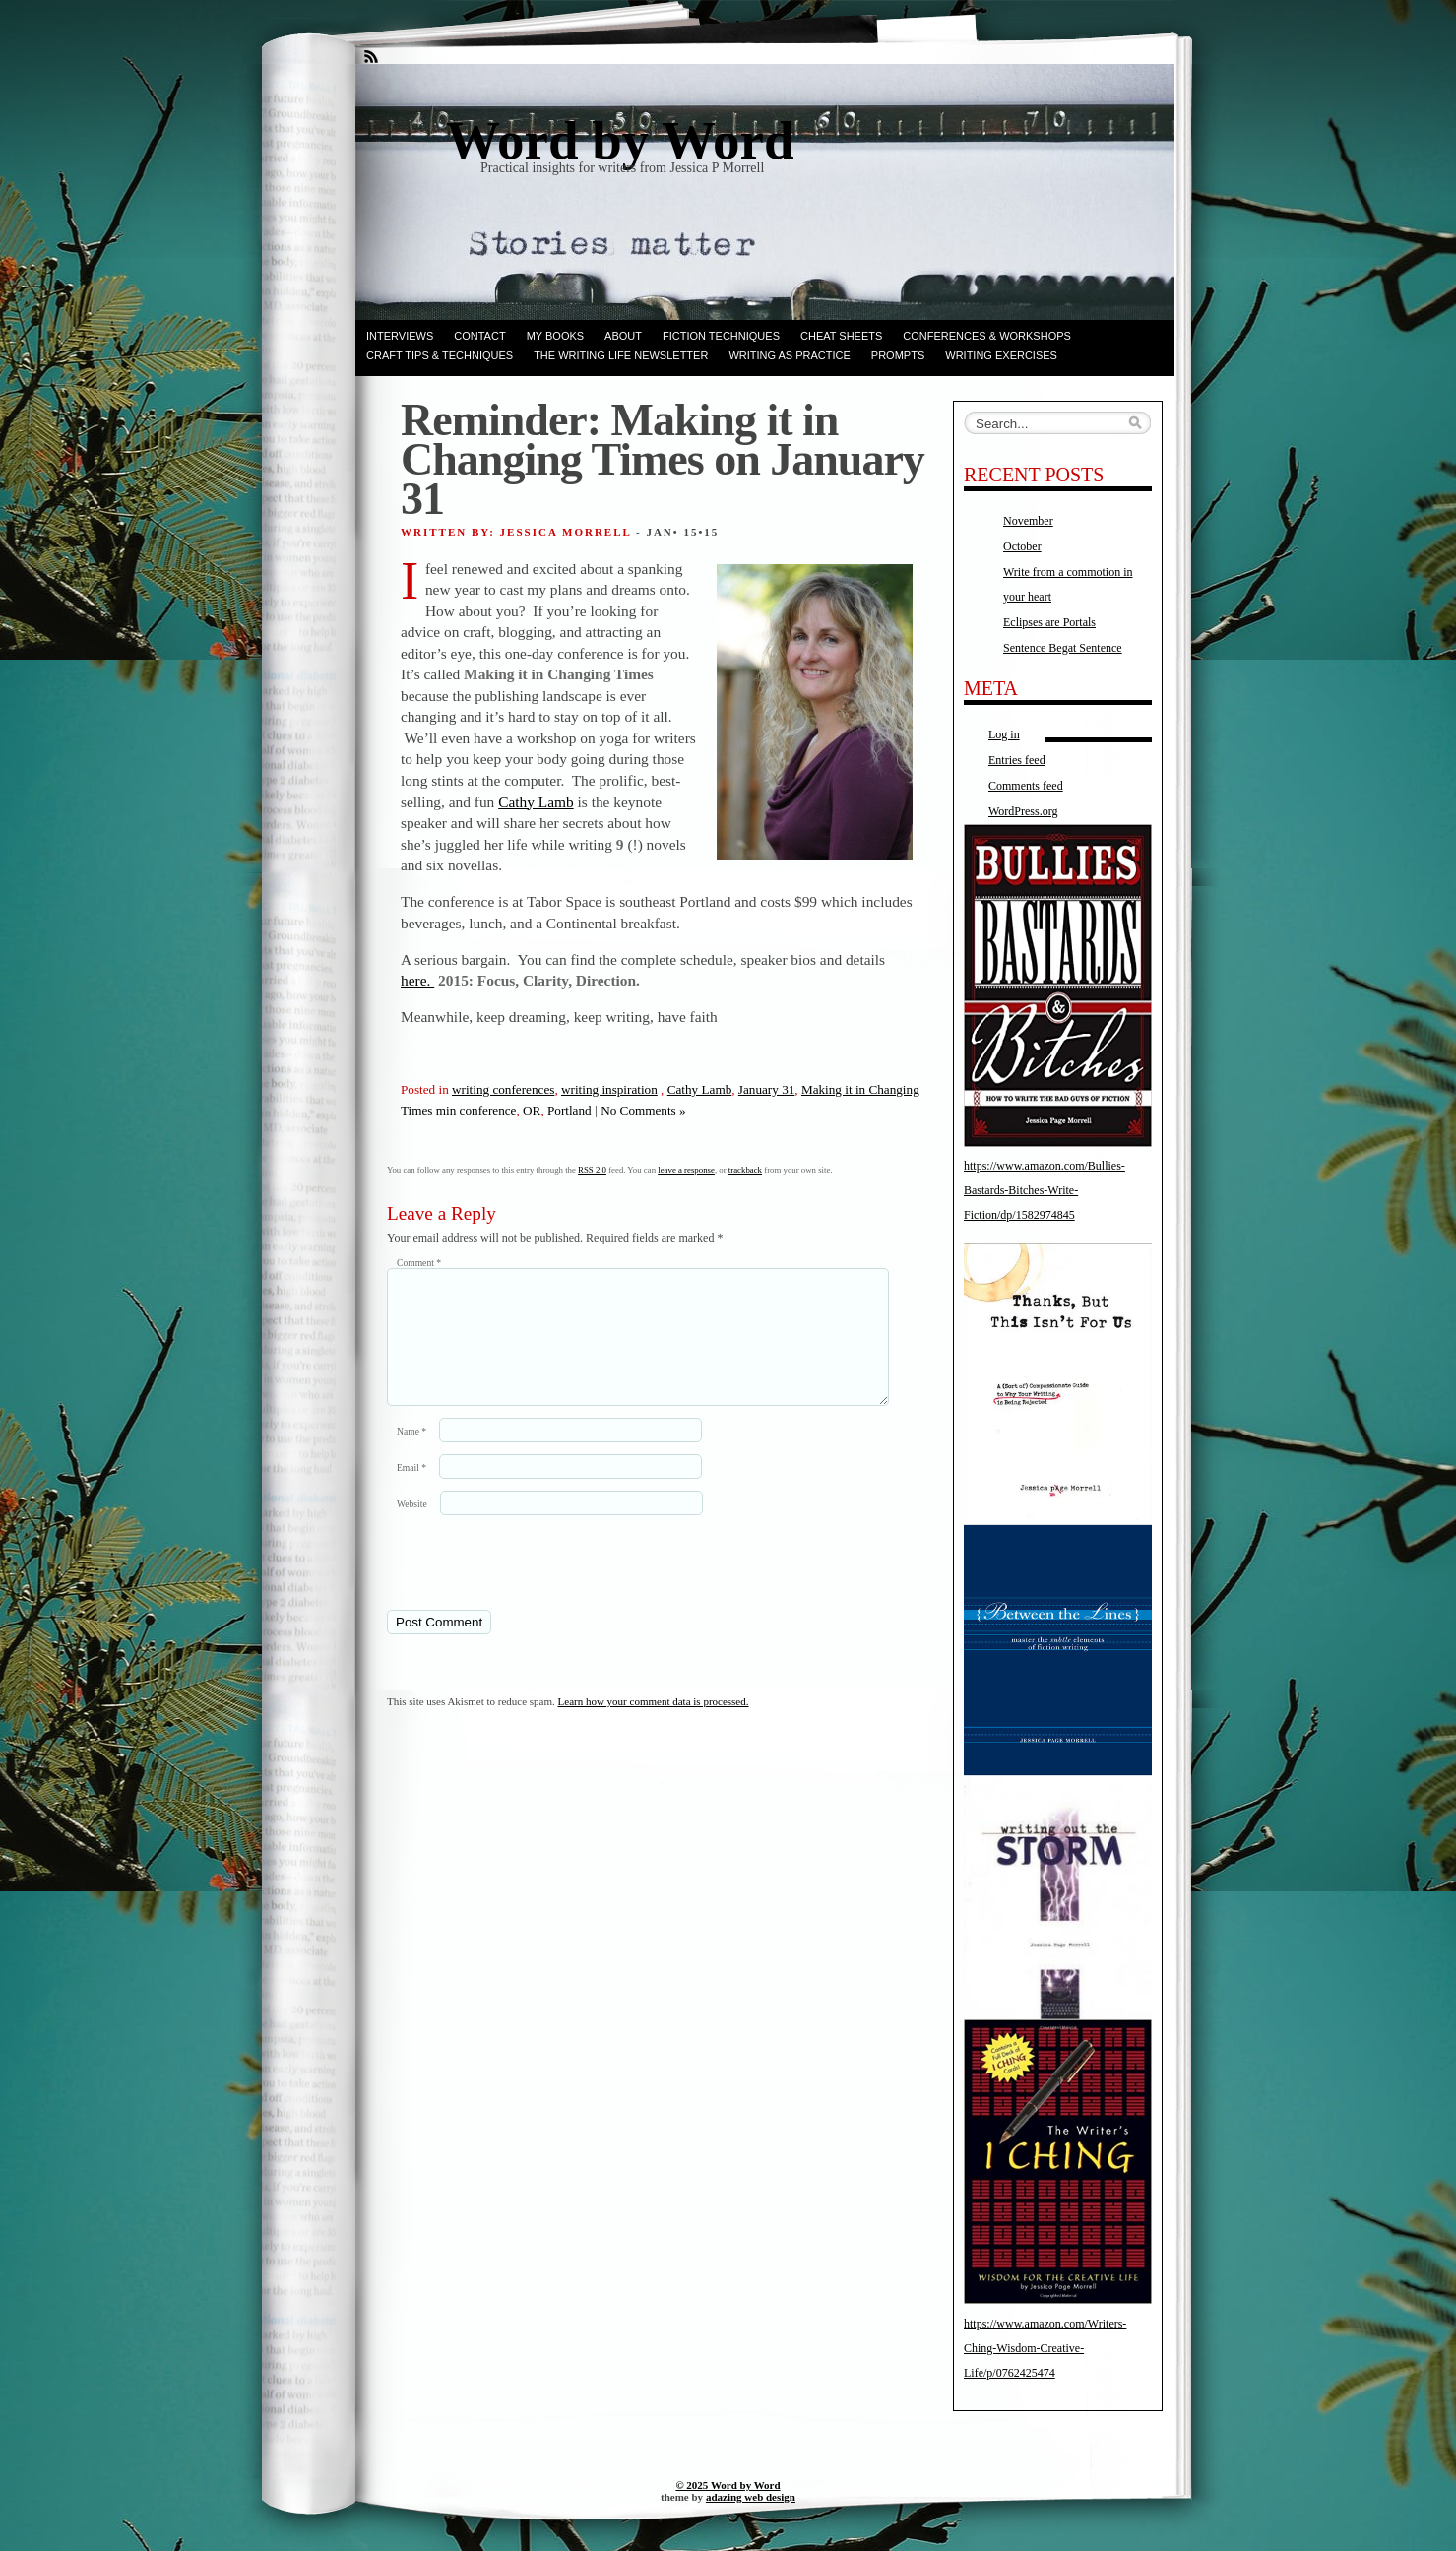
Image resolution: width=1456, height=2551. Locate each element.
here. (417, 980)
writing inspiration (609, 1089)
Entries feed (1016, 760)
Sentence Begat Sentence (1062, 648)
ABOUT (623, 336)
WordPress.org (1022, 811)
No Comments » (643, 1110)
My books (555, 336)
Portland (569, 1110)
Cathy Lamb (536, 802)
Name (411, 1454)
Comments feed (1025, 786)
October (1022, 546)
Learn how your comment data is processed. (653, 1725)
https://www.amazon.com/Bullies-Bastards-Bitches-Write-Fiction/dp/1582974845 (1044, 1190)
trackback (745, 1170)
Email (411, 1491)
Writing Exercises (1001, 355)
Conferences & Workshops (987, 336)
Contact (479, 336)
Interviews (399, 336)
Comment (419, 1262)
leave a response (686, 1170)
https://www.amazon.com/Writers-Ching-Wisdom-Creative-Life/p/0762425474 (1045, 2348)
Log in (1004, 734)
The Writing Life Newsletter (621, 355)
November (1028, 521)
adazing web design (750, 2497)
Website (412, 1527)
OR (531, 1110)
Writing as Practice (789, 355)
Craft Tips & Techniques (439, 355)
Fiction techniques (721, 336)
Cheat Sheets (841, 336)
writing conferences (503, 1089)
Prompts (897, 355)
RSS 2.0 (592, 1170)
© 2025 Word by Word (727, 2485)
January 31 (766, 1089)
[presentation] (522, 1585)
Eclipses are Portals (1049, 622)
